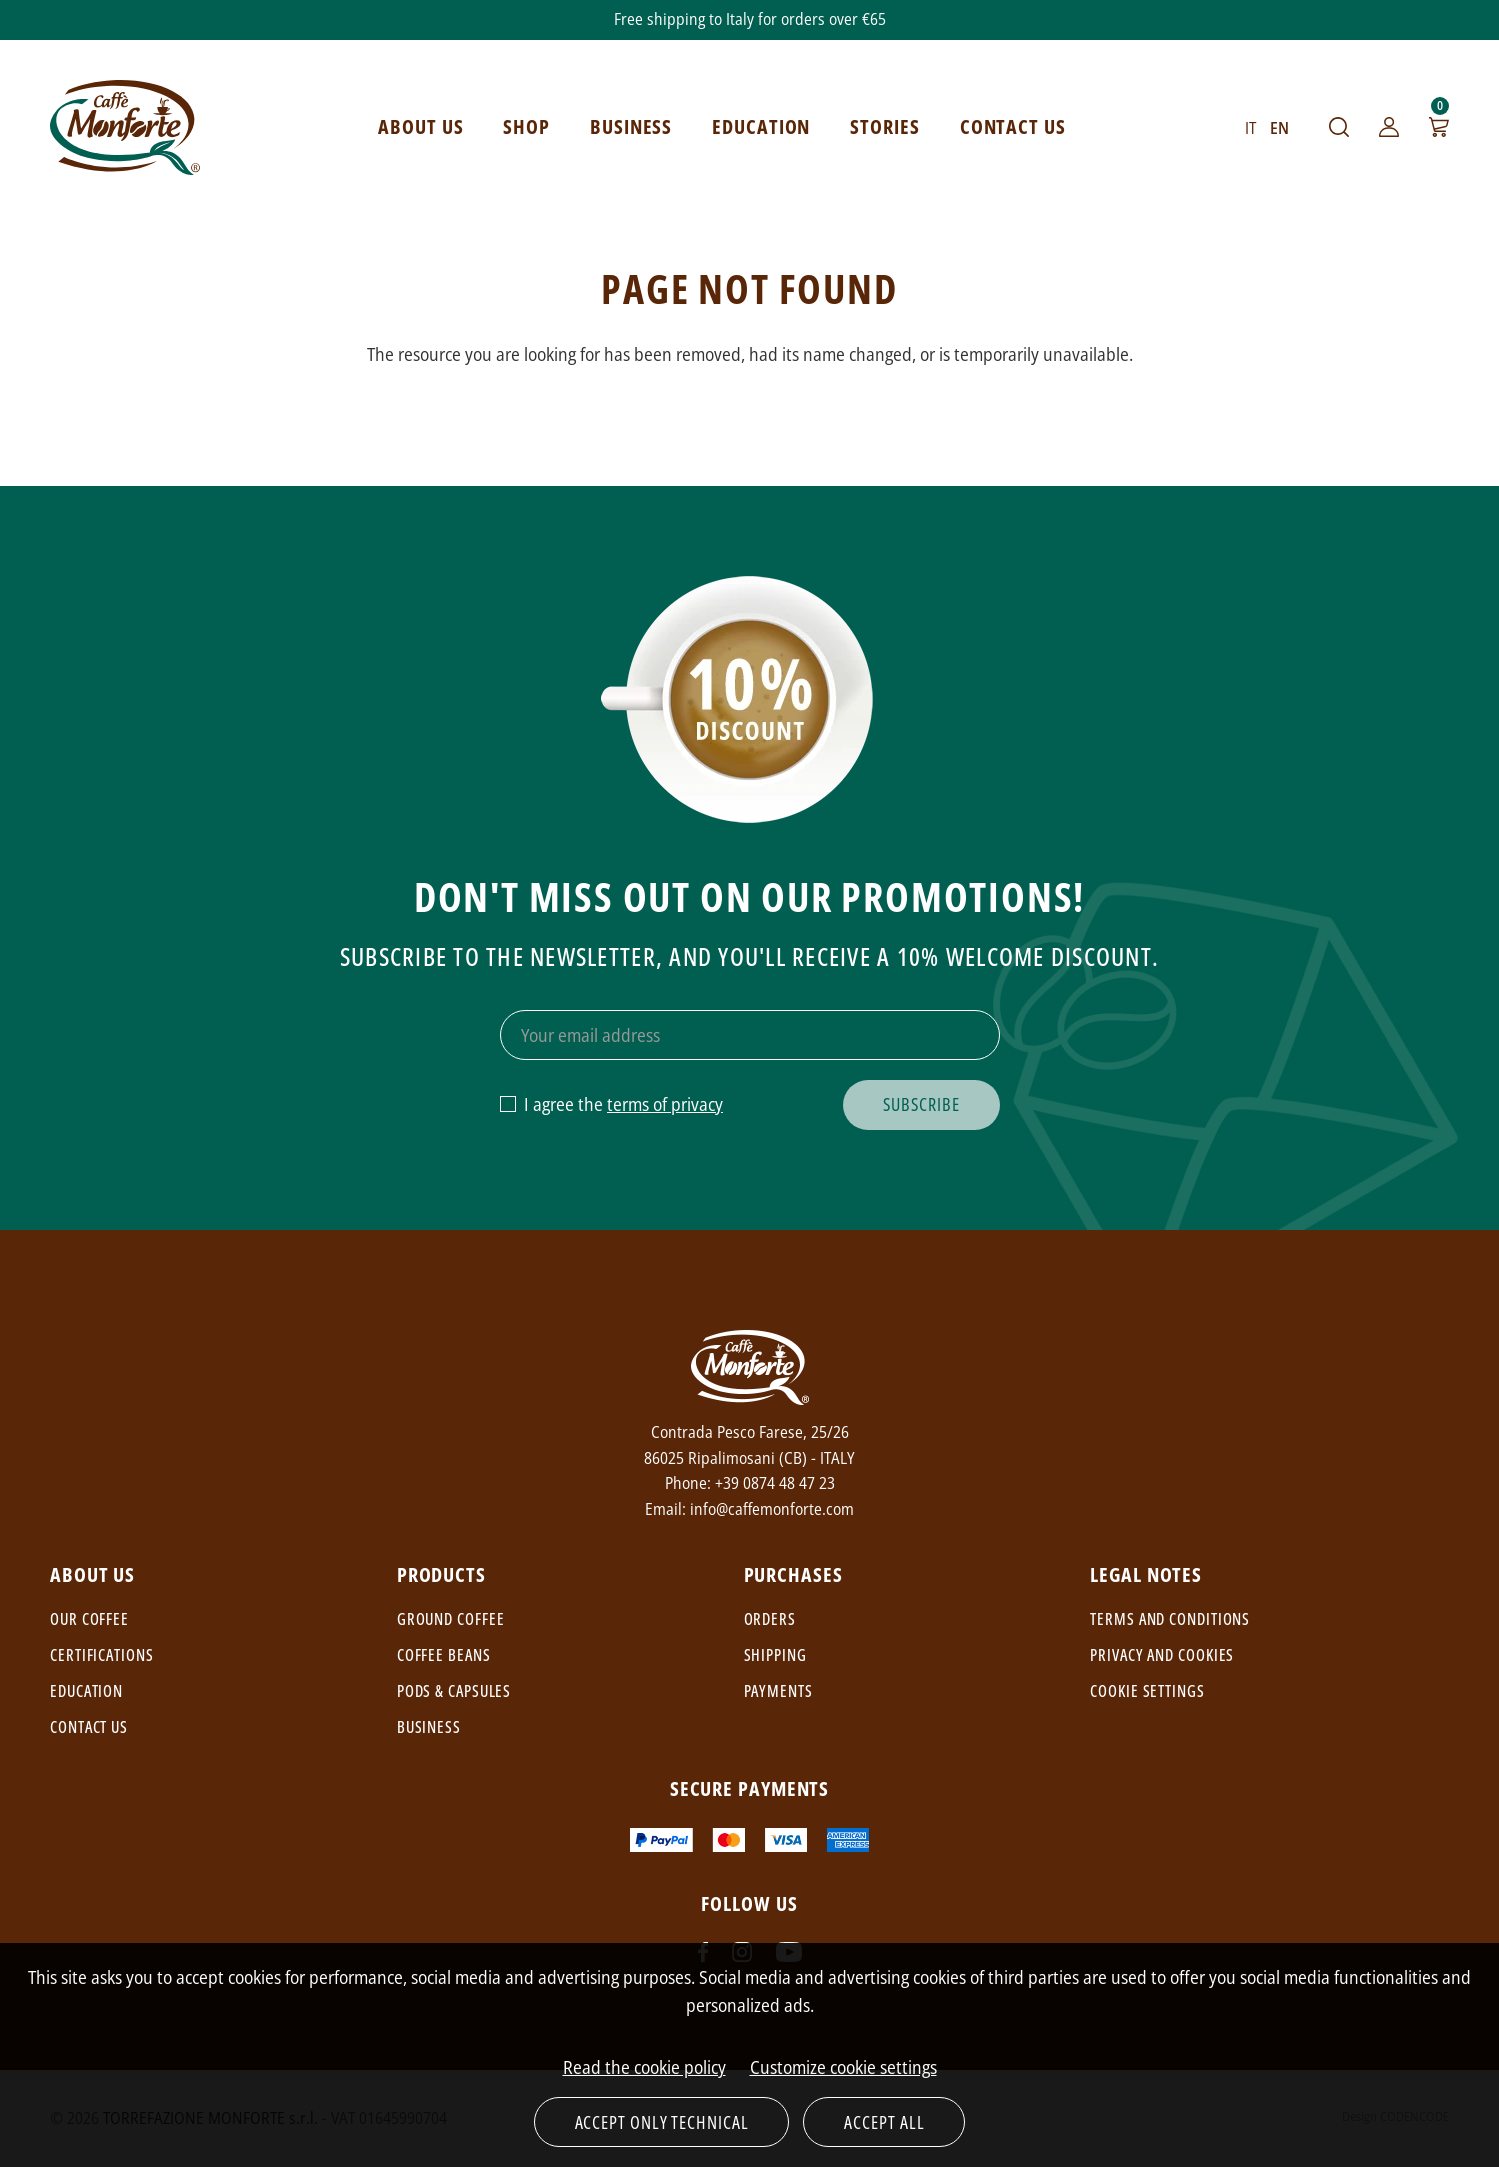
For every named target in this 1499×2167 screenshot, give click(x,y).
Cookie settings (1147, 1691)
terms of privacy (665, 1104)
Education (86, 1691)
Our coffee (89, 1619)
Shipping (775, 1655)
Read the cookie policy (644, 2067)
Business (429, 1727)
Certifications (102, 1655)
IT (1250, 128)
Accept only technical (662, 2122)
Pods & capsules (454, 1691)
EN (1279, 128)
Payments (778, 1691)
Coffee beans (444, 1655)
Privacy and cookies (1162, 1655)
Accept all (884, 2122)
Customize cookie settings (843, 2067)
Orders (770, 1619)
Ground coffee (451, 1619)
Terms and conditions (1170, 1619)
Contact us (89, 1727)
